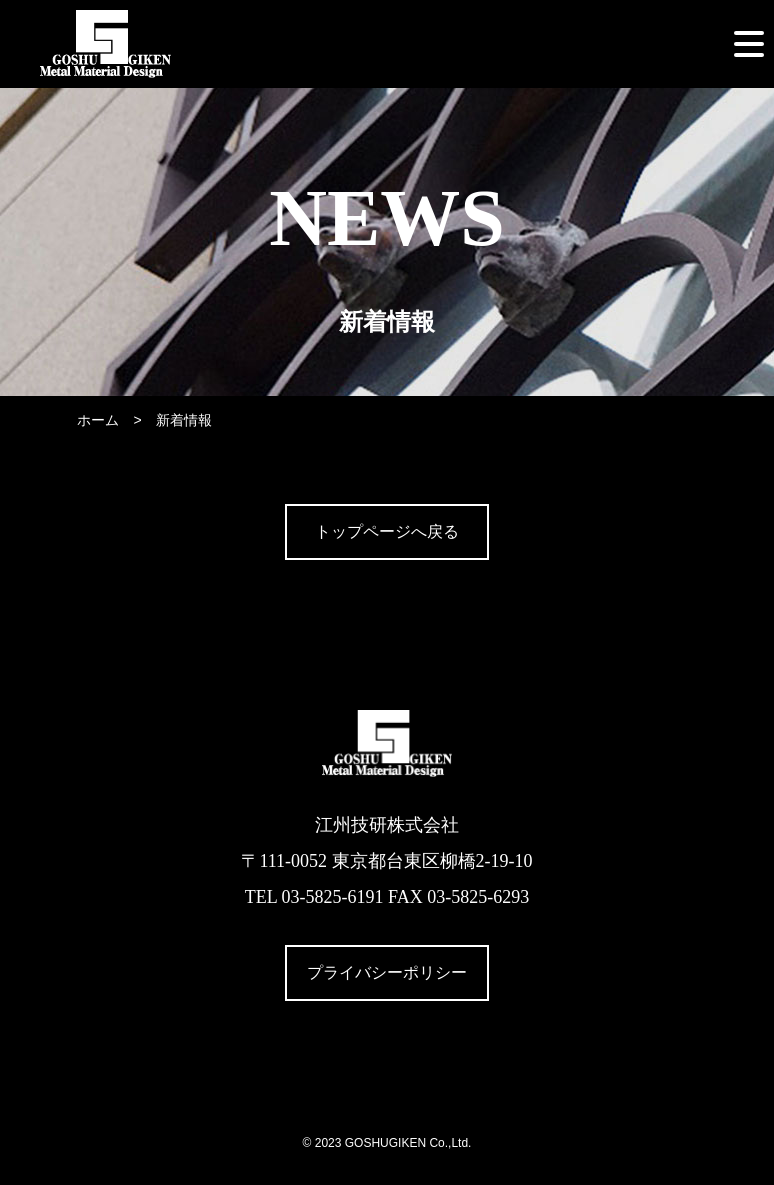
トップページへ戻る (387, 531)
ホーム (98, 420)
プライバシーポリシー (387, 972)
